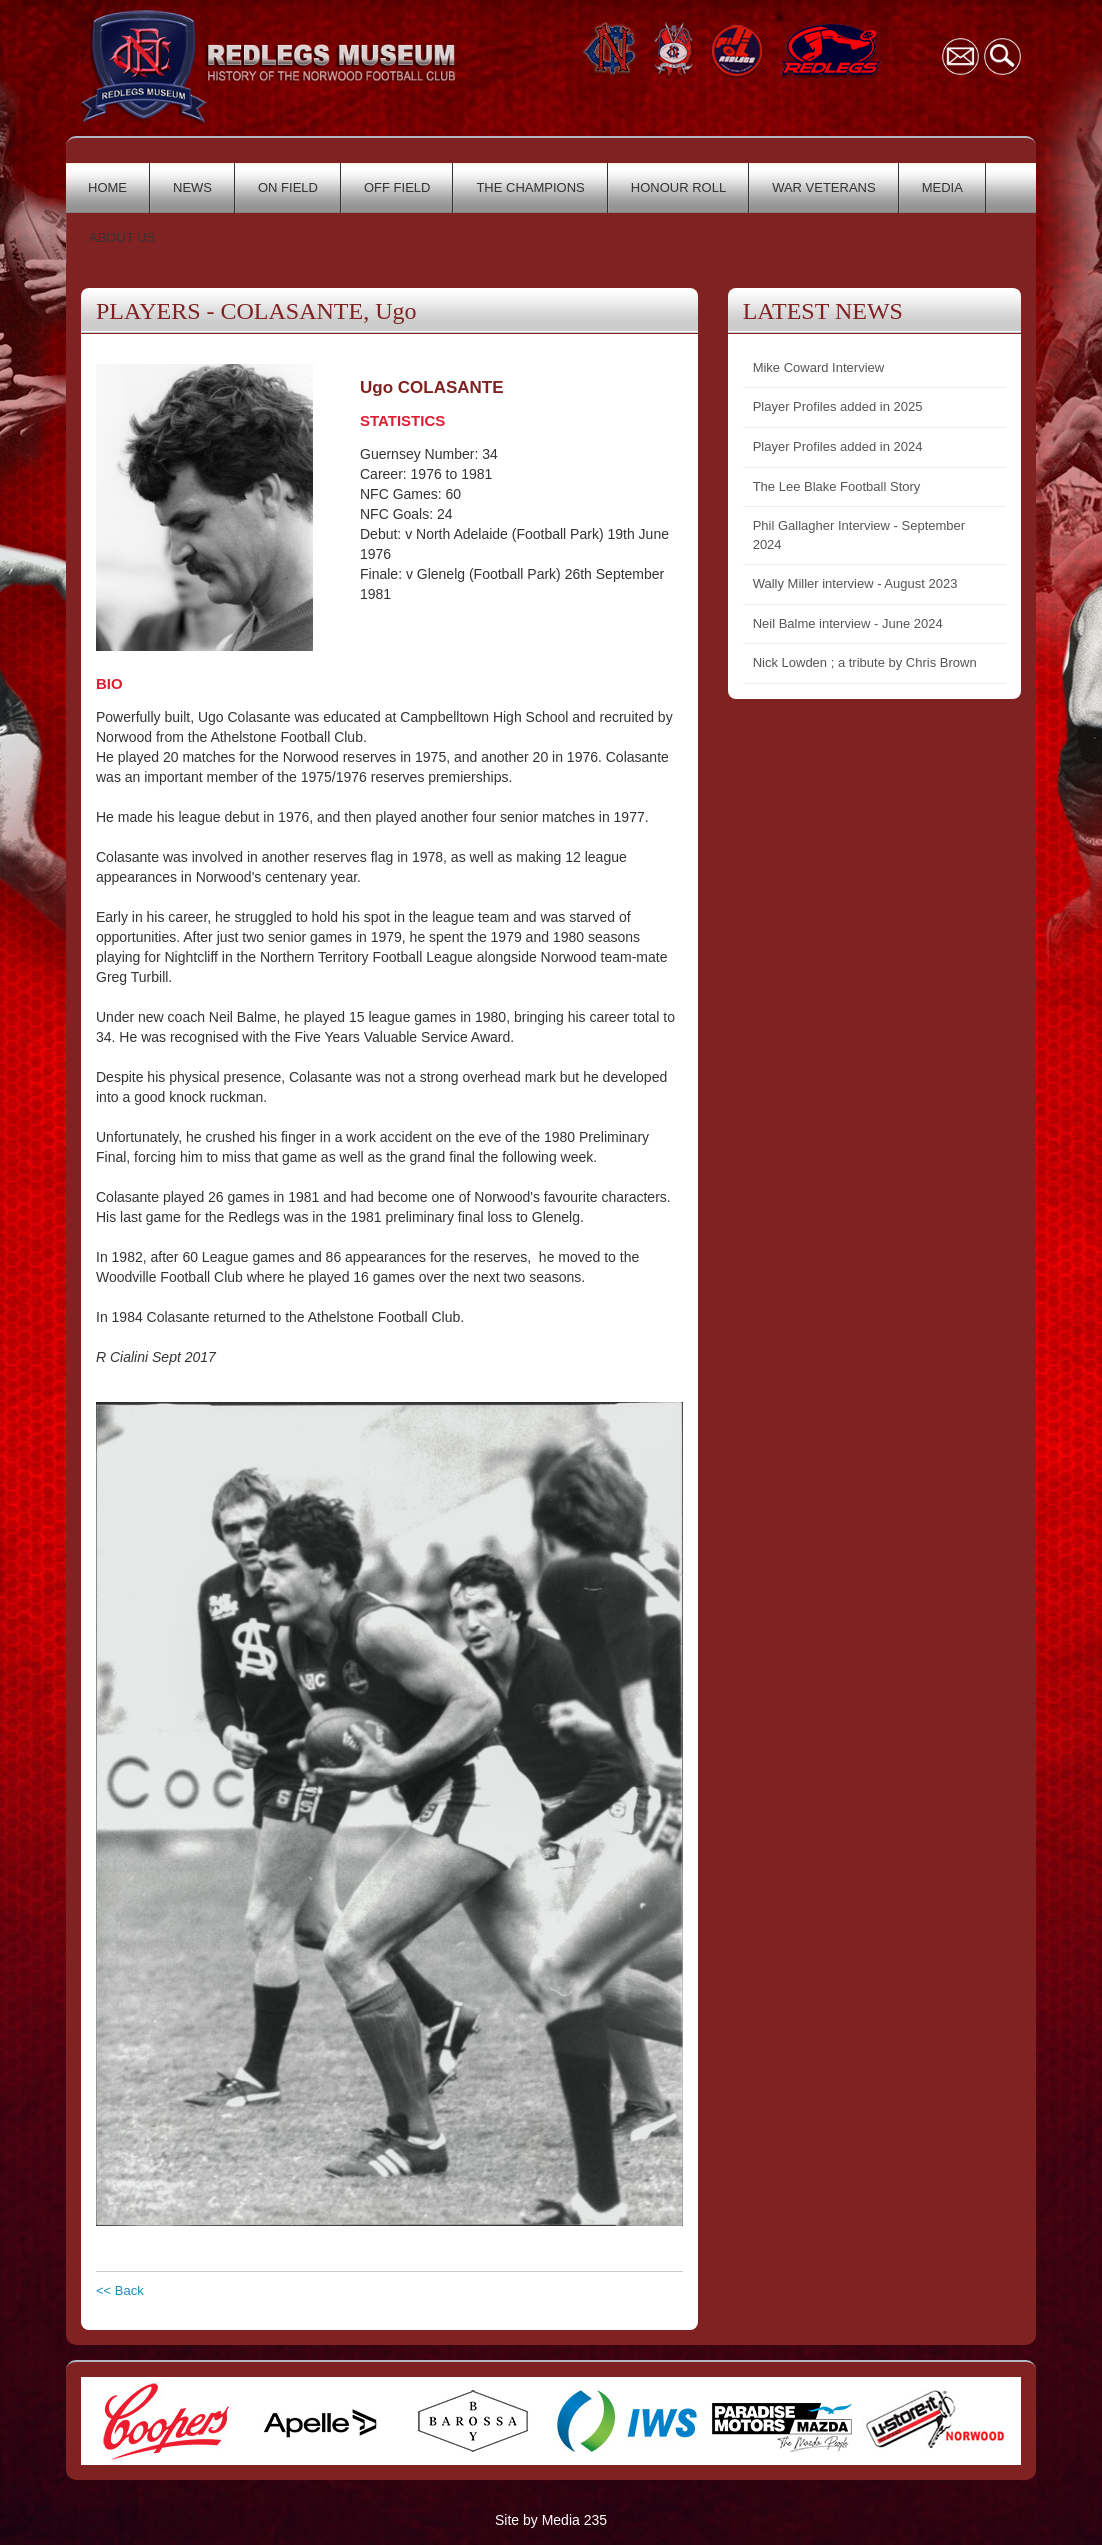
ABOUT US (122, 237)
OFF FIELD (397, 187)
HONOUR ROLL (678, 187)
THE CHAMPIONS (530, 187)
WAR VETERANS (824, 187)
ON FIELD (288, 187)
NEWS (192, 187)
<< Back (120, 2290)
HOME (107, 187)
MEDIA (942, 187)
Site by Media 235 (551, 2520)
